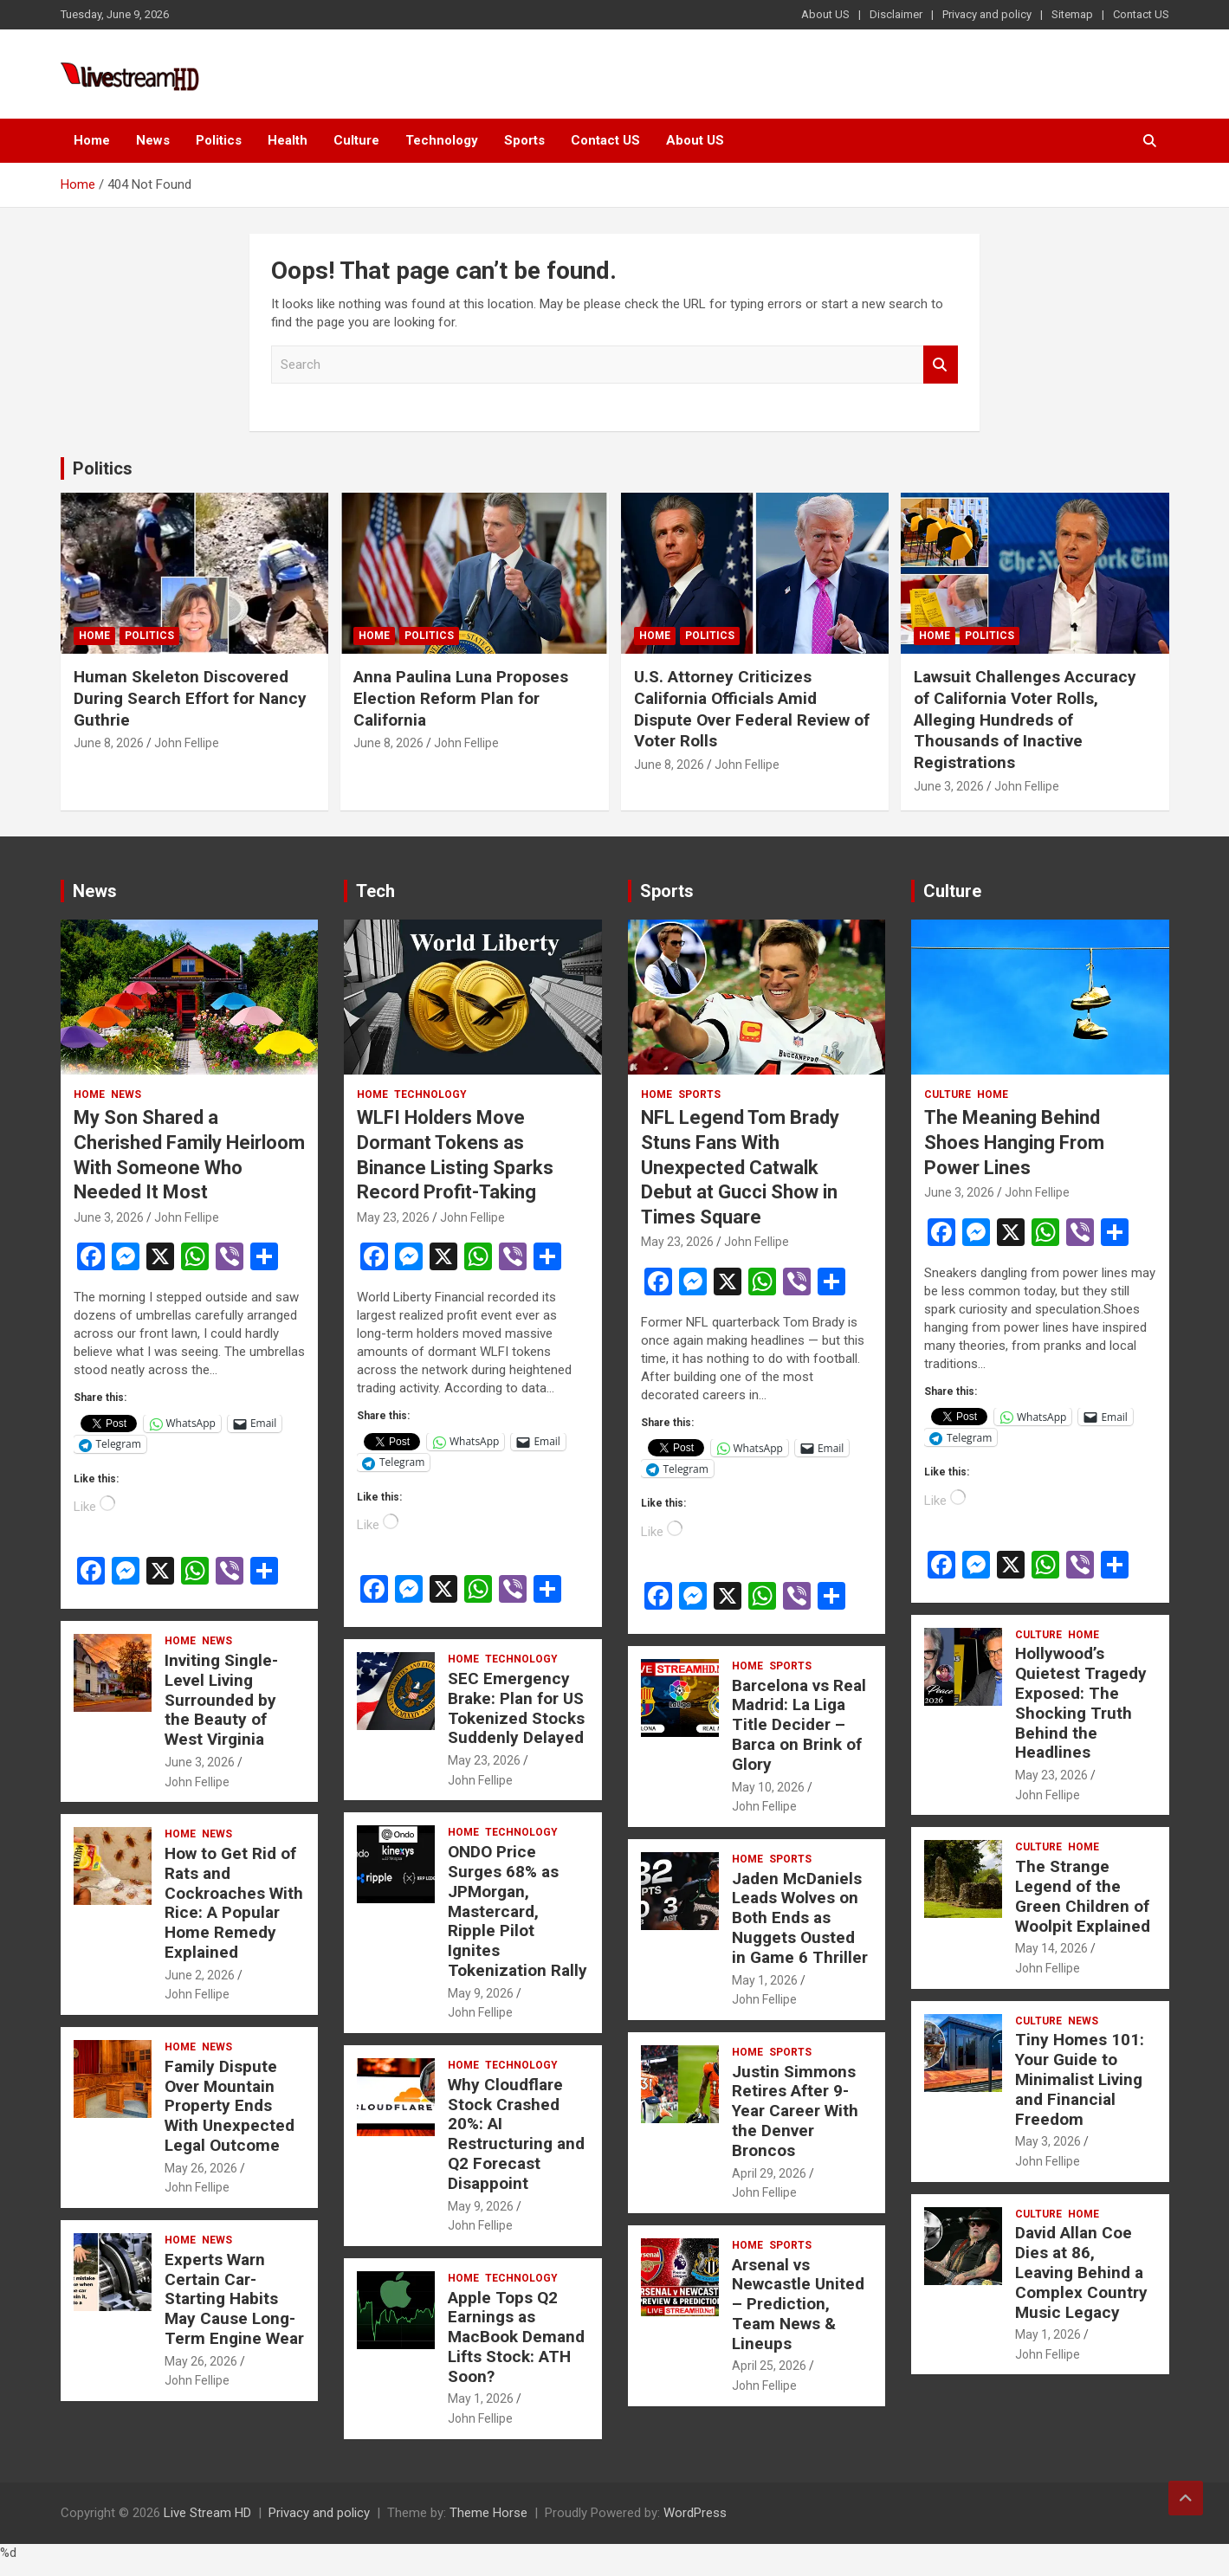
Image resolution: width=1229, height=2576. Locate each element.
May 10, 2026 (768, 1787)
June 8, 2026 (109, 743)
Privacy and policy (987, 14)
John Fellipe (186, 743)
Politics (219, 140)
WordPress (695, 2513)
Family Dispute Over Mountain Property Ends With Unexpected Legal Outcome (229, 2105)
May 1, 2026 (481, 2398)
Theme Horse (488, 2513)
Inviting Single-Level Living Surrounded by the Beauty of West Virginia (221, 1699)
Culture (356, 140)
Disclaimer (896, 14)
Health (287, 140)
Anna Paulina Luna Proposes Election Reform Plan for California (460, 698)
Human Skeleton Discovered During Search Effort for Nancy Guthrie (190, 698)
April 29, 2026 (769, 2173)
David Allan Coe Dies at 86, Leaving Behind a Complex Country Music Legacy (1081, 2272)
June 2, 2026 (200, 1975)
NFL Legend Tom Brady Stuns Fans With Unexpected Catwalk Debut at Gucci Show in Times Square (740, 1167)
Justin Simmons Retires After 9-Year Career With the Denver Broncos (795, 2111)
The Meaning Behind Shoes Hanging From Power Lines (1014, 1142)
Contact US (1141, 14)
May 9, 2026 (481, 1993)
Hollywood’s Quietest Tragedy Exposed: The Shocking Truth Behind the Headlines (1081, 1702)
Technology (441, 140)
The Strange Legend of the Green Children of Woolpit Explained (1082, 1895)
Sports (524, 140)
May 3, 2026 (1048, 2141)
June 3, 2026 (949, 786)
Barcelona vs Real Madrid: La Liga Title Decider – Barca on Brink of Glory (799, 1724)
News (153, 140)
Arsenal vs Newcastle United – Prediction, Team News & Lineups (798, 2304)
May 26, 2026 (201, 2168)
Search (940, 364)
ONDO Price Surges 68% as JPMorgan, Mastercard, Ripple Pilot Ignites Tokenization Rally (517, 1911)
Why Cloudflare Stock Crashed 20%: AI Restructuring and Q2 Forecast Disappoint (516, 2134)
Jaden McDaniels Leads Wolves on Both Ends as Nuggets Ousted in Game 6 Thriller (800, 1918)
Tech (375, 891)
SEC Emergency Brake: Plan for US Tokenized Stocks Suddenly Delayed (516, 1708)
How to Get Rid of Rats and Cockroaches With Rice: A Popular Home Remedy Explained (234, 1902)
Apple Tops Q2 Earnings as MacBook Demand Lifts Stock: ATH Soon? (516, 2337)
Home (92, 140)
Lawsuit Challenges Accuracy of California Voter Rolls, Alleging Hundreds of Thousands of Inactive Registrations (1025, 719)
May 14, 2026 (1051, 1948)
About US (825, 14)
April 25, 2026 (769, 2366)
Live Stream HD (207, 2513)
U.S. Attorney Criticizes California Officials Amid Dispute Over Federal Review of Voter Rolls (752, 709)
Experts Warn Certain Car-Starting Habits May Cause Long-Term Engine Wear (234, 2299)
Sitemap (1072, 14)
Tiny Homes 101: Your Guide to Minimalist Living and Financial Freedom (1079, 2079)
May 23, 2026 (393, 1217)
